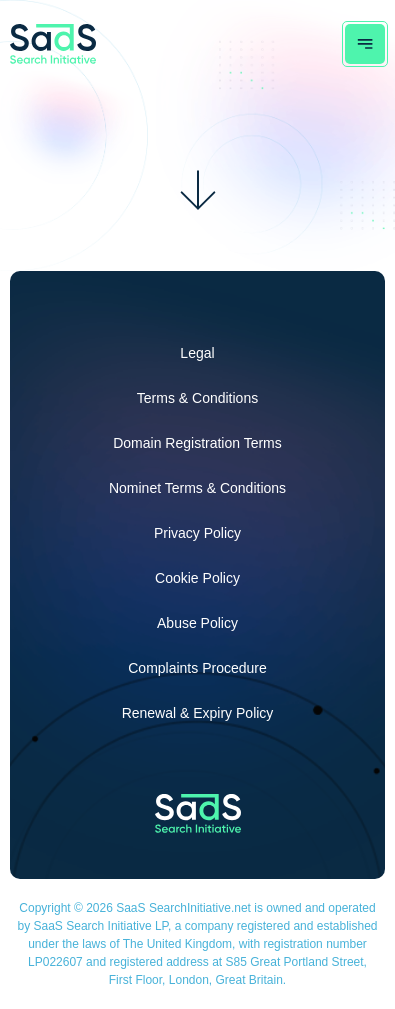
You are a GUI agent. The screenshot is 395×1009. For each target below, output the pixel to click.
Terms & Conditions (197, 398)
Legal (197, 353)
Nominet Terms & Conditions (197, 488)
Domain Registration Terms (197, 443)
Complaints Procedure (197, 668)
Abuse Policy (197, 623)
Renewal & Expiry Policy (198, 713)
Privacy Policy (197, 533)
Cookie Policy (197, 578)
